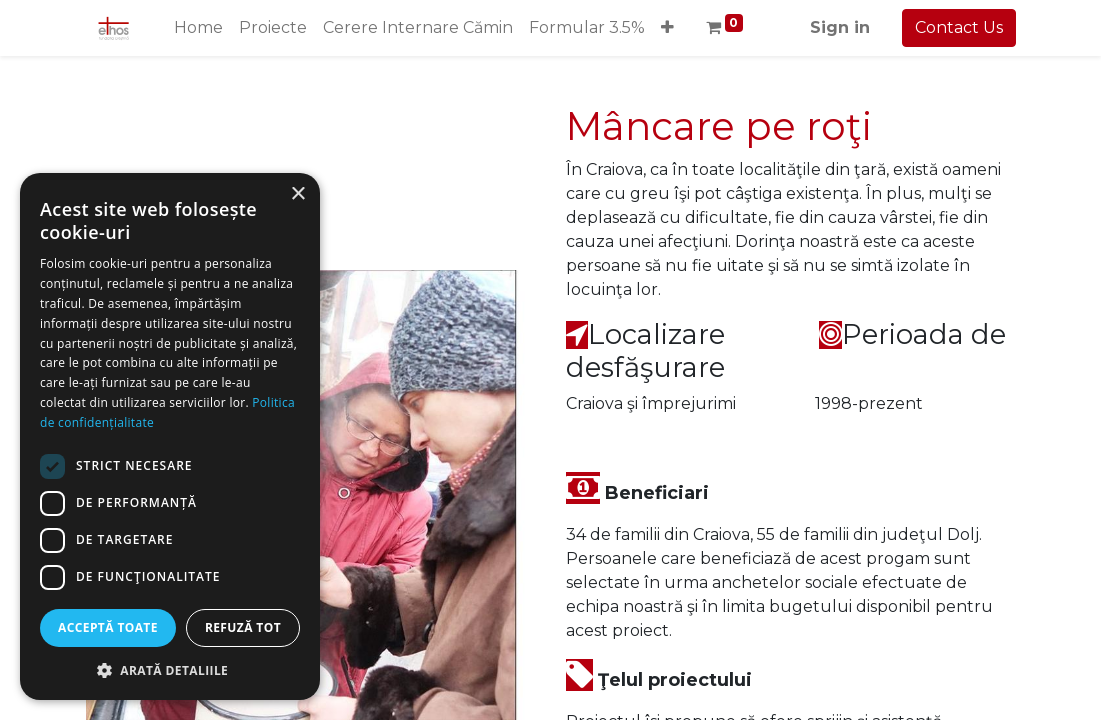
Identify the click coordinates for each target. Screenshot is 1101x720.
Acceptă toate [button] (108, 627)
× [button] (297, 194)
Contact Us (959, 27)
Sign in (840, 27)
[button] (667, 28)
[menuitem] (198, 28)
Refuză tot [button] (243, 627)
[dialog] (170, 436)
